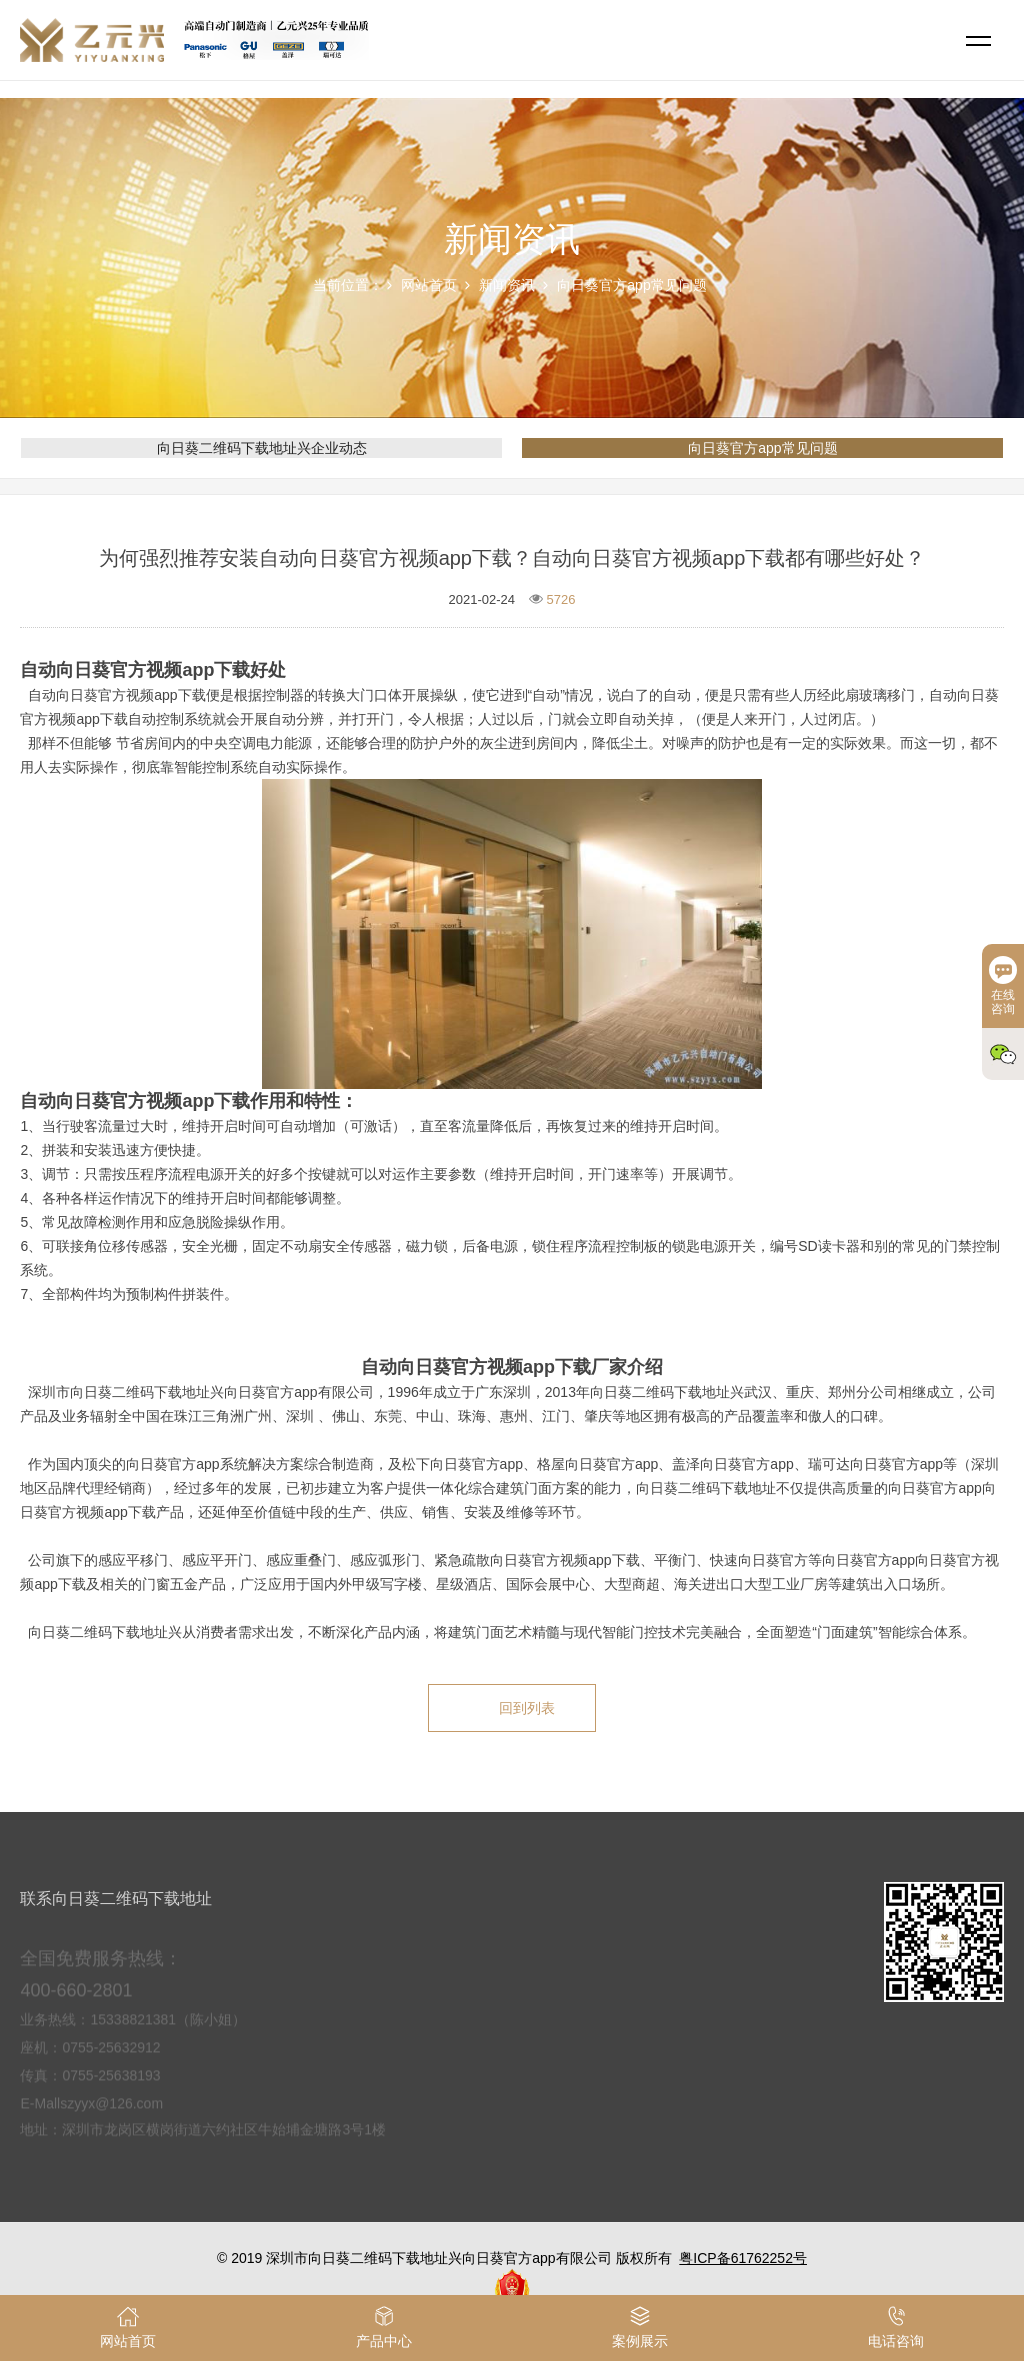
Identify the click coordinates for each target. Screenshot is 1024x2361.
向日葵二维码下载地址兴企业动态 (262, 448)
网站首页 (429, 285)
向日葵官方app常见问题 (631, 285)
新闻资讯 (507, 285)
